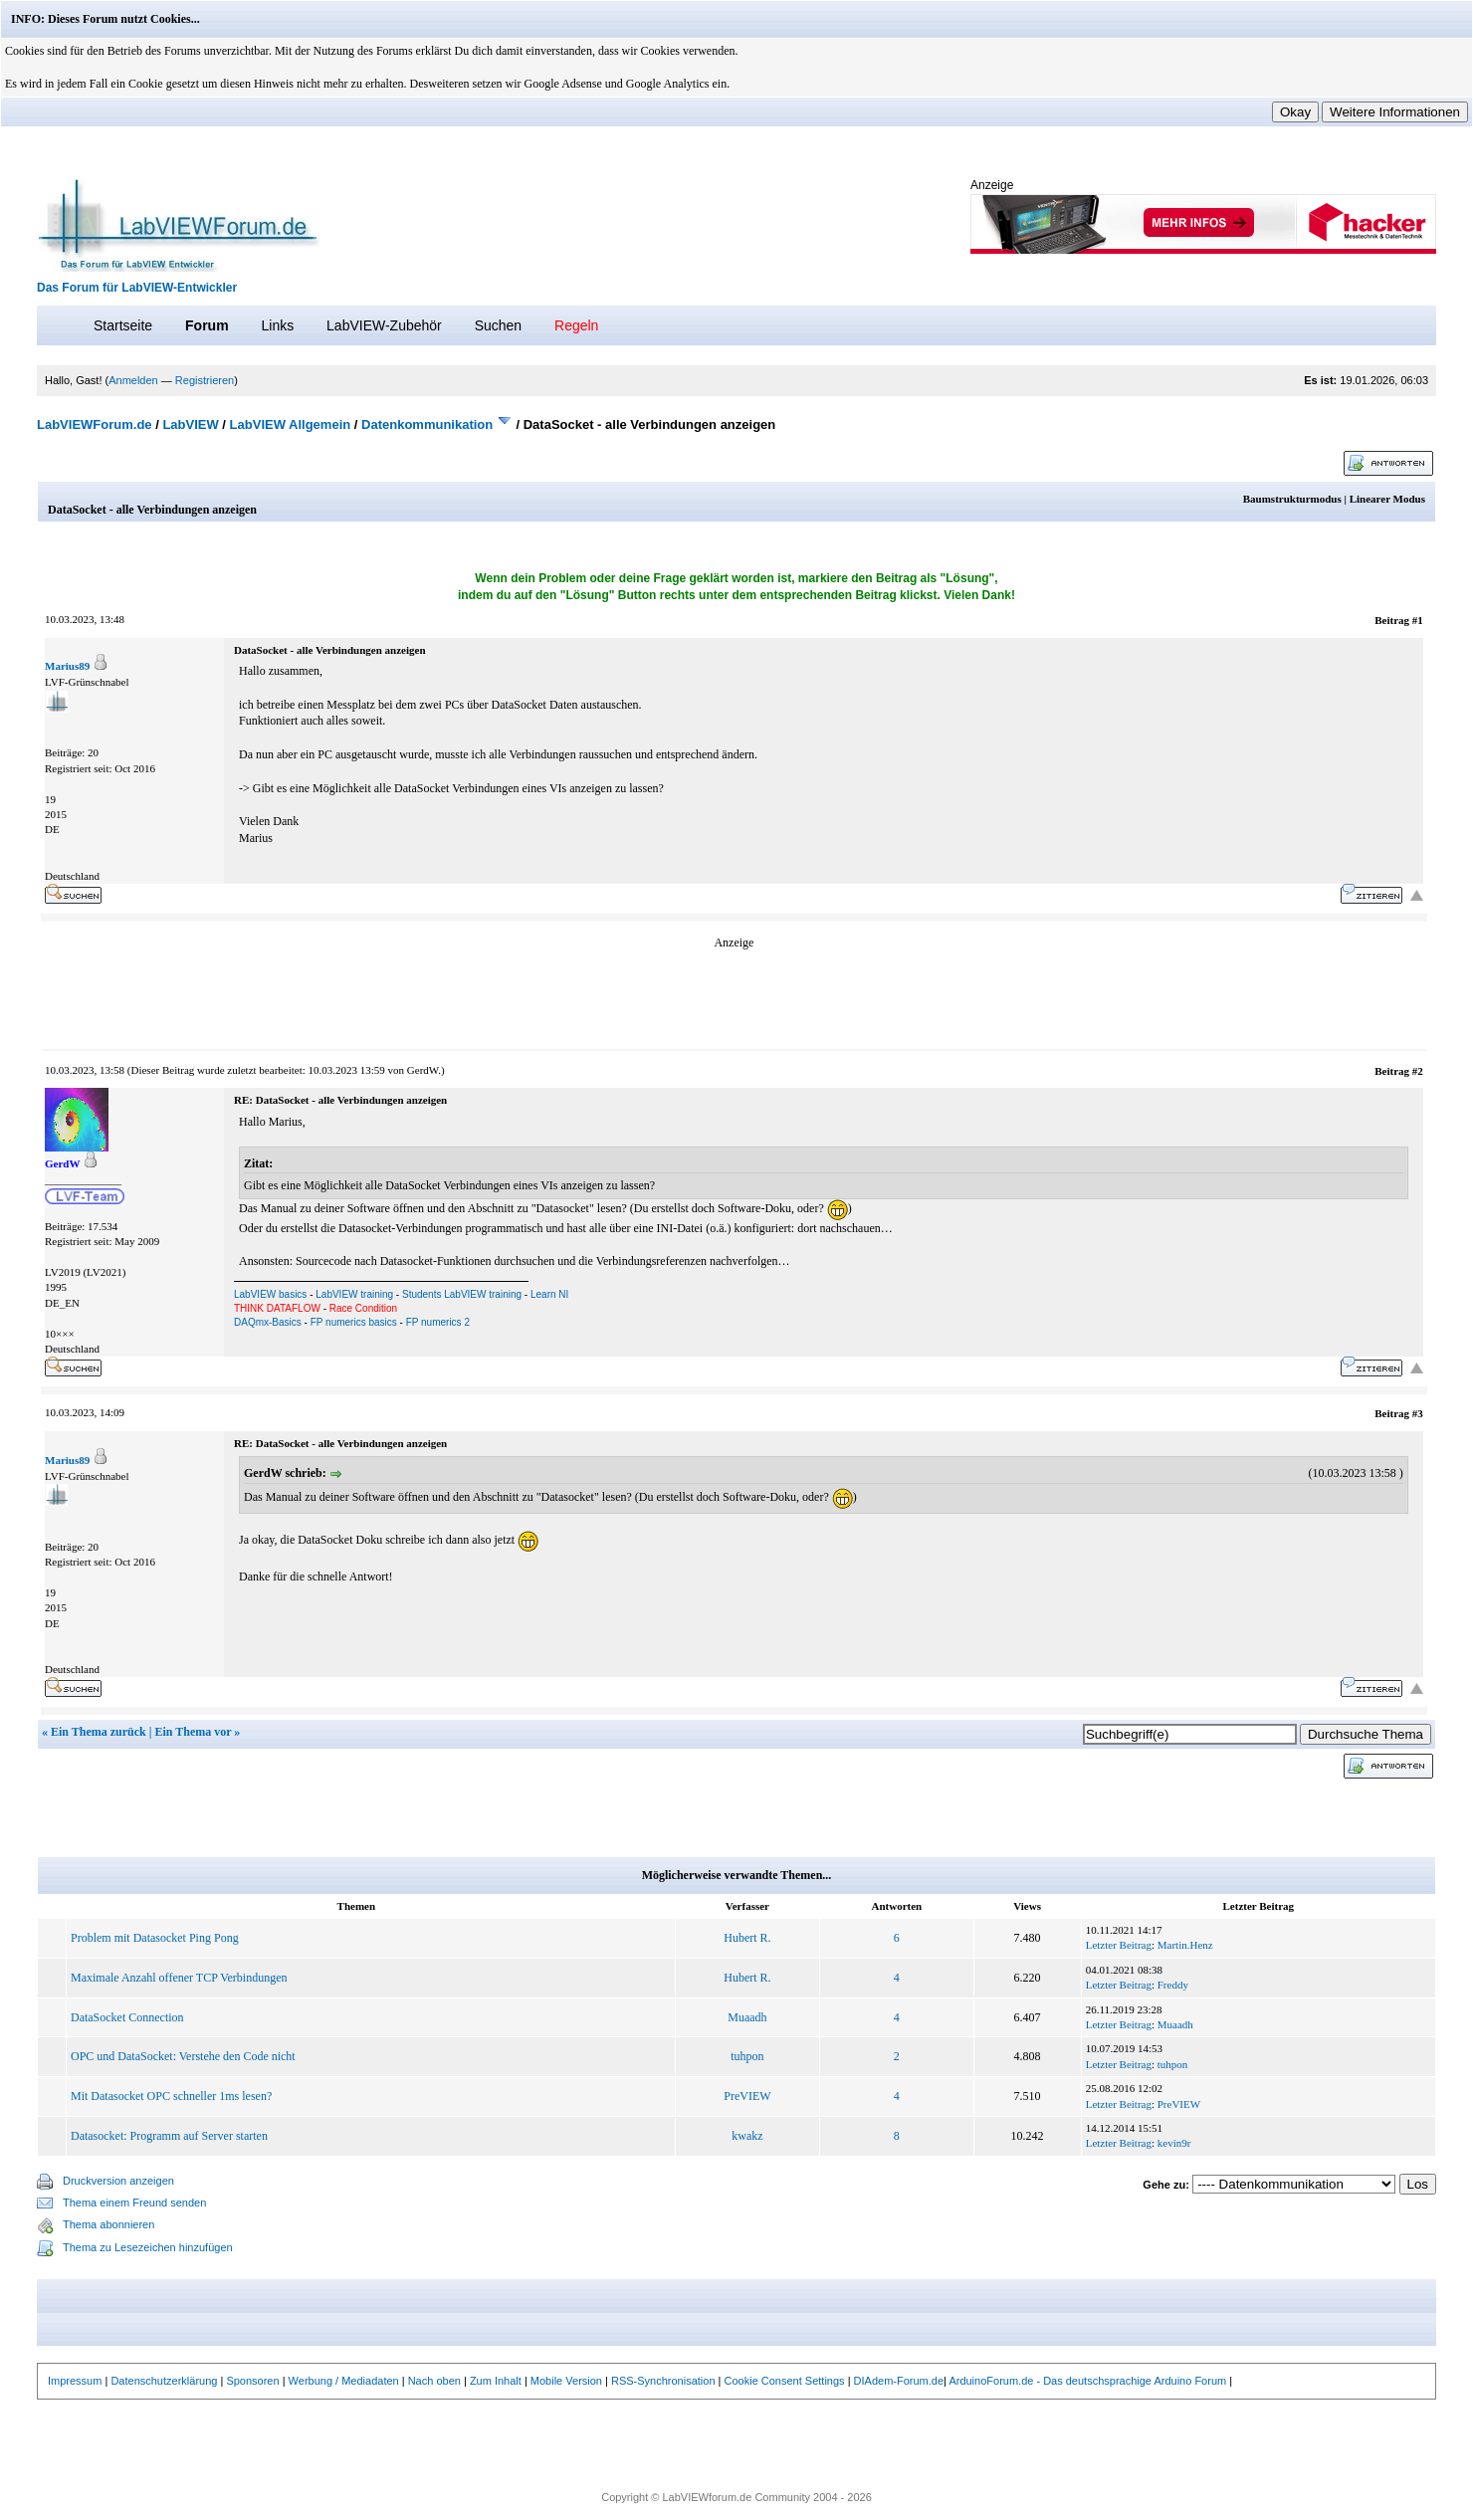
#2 (1417, 1071)
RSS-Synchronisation (663, 2381)
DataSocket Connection (127, 2017)
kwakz (747, 2136)
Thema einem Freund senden (134, 2202)
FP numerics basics (354, 1322)
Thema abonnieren (108, 2224)
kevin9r (1174, 2143)
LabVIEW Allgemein (290, 424)
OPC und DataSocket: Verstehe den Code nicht (183, 2056)
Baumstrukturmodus (1292, 499)
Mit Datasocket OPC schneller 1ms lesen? (171, 2096)
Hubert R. (747, 1938)
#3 (1417, 1413)
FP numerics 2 (438, 1322)
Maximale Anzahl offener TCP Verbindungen (179, 1978)
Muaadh (747, 2017)
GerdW (422, 1070)
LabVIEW (190, 424)
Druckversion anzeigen (118, 2181)
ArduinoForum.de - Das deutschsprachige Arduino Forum (1087, 2381)
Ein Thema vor (192, 1732)
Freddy (1172, 1985)
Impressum (75, 2381)
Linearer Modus (1387, 499)
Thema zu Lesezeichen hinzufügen (148, 2247)
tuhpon (747, 2056)
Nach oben (434, 2381)
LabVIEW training (354, 1294)
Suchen (498, 325)
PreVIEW (747, 2096)
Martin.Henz (1185, 1945)
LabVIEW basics (270, 1294)
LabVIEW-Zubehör (384, 325)
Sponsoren (252, 2381)
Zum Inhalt (496, 2381)
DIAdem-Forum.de (899, 2381)
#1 (1417, 620)
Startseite (123, 325)
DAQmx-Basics (268, 1322)
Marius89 (67, 666)
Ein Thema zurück (98, 1732)
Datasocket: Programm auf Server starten (169, 2136)
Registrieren (204, 380)
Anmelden (133, 380)
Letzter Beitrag (1119, 1945)
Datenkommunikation (427, 424)
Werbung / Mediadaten (344, 2381)
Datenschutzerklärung (163, 2381)
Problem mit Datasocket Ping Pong (155, 1938)
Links (277, 325)
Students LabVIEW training (462, 1294)
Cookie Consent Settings (785, 2381)
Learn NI (549, 1294)
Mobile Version (566, 2381)
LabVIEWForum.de (94, 424)
